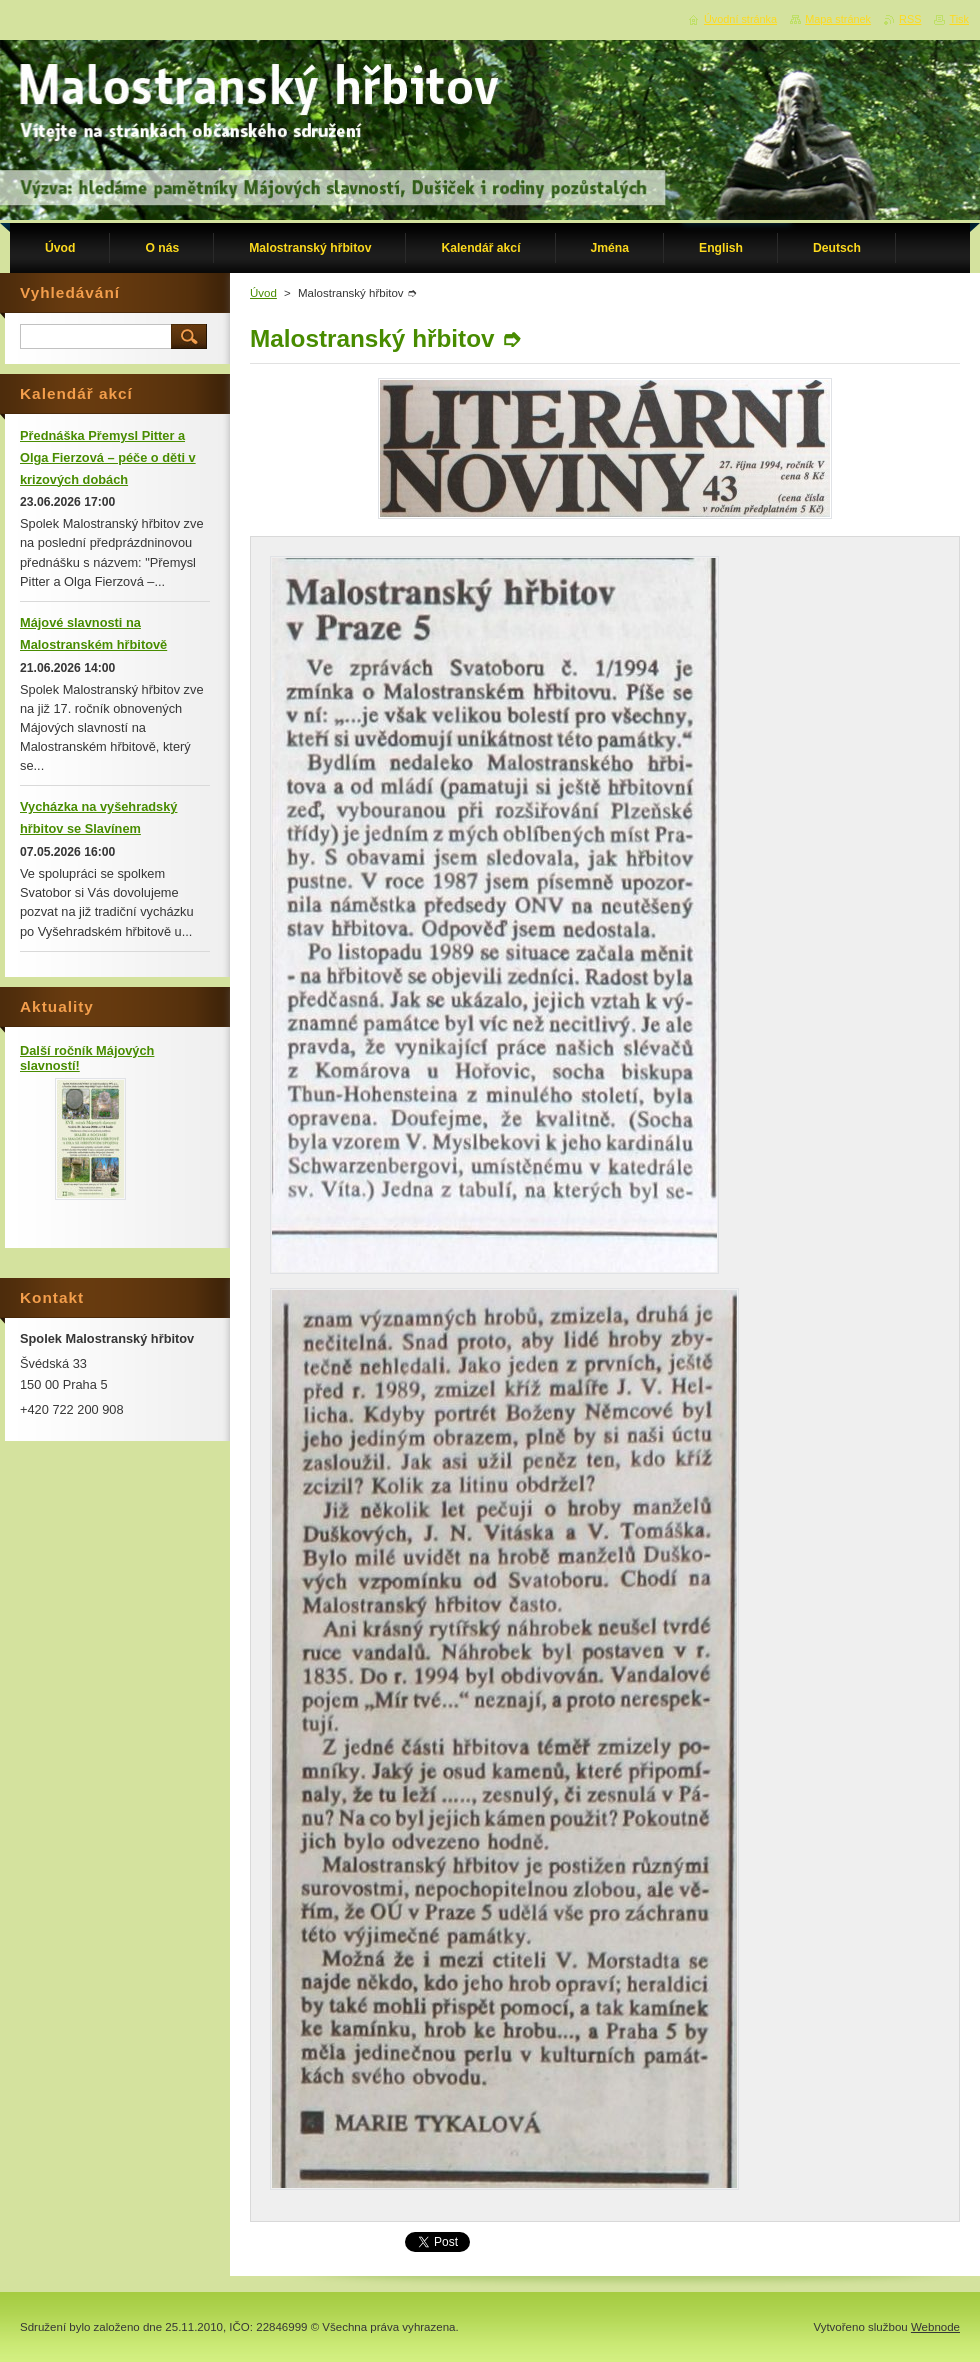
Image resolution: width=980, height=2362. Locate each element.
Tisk (959, 19)
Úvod (263, 293)
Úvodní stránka (740, 19)
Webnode (935, 2327)
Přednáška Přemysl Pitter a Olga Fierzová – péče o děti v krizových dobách (108, 457)
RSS (910, 19)
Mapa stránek (838, 19)
